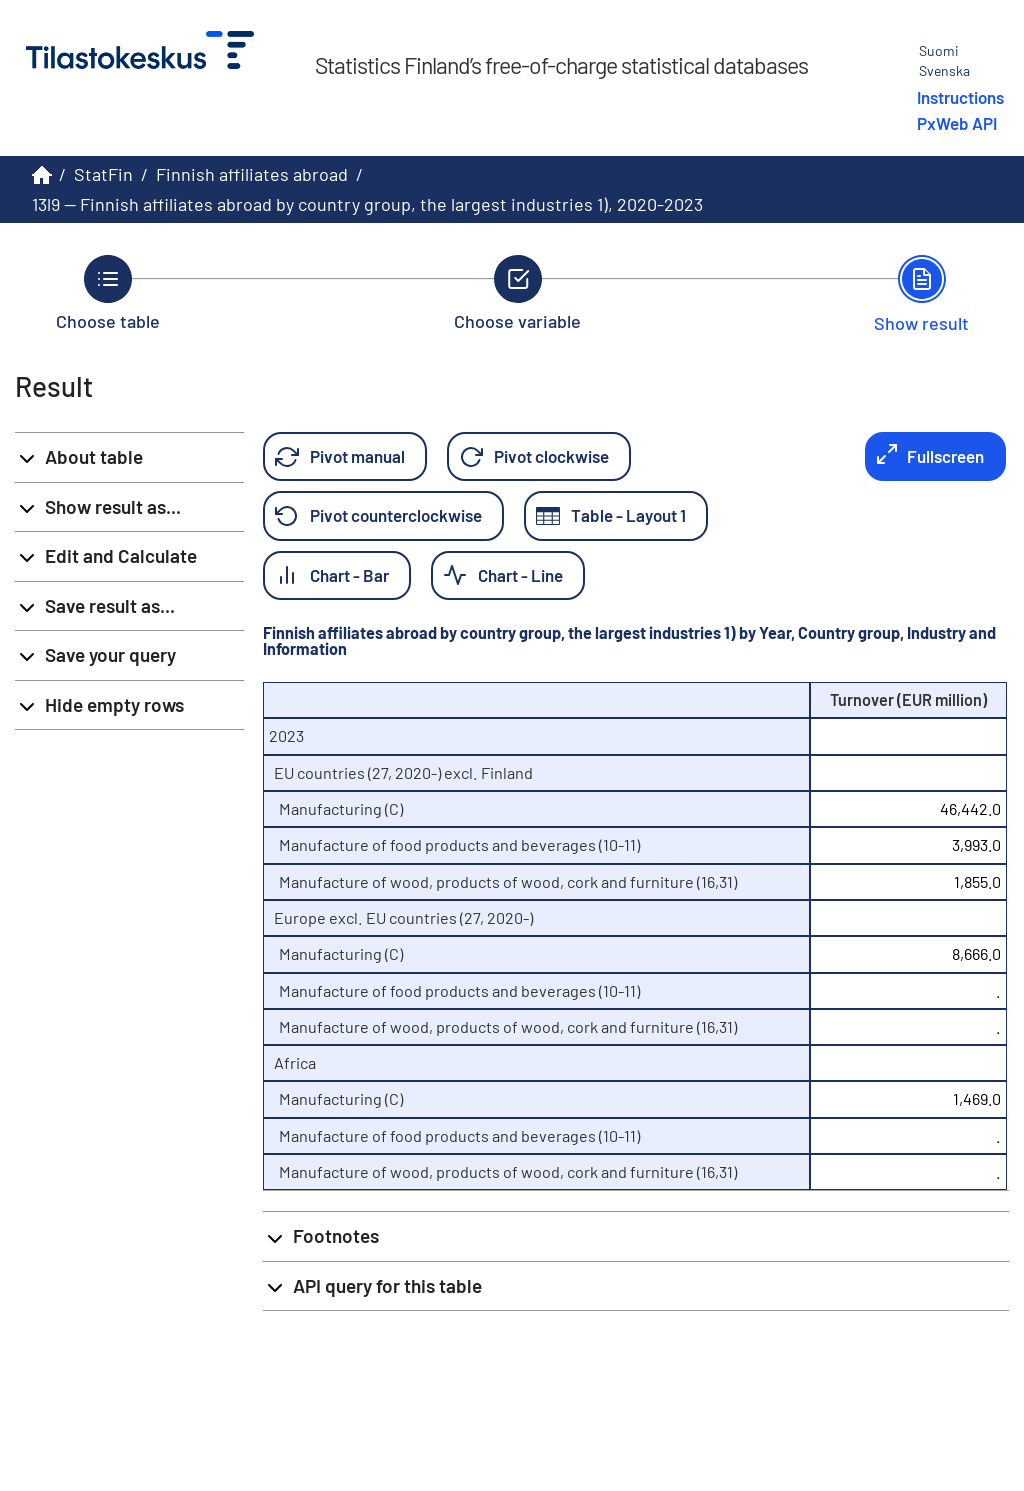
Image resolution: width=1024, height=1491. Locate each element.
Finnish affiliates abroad (252, 174)
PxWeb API (957, 123)
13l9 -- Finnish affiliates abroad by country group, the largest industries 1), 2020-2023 (367, 204)
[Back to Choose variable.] (517, 293)
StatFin (103, 174)
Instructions (960, 97)
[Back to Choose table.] (108, 293)
